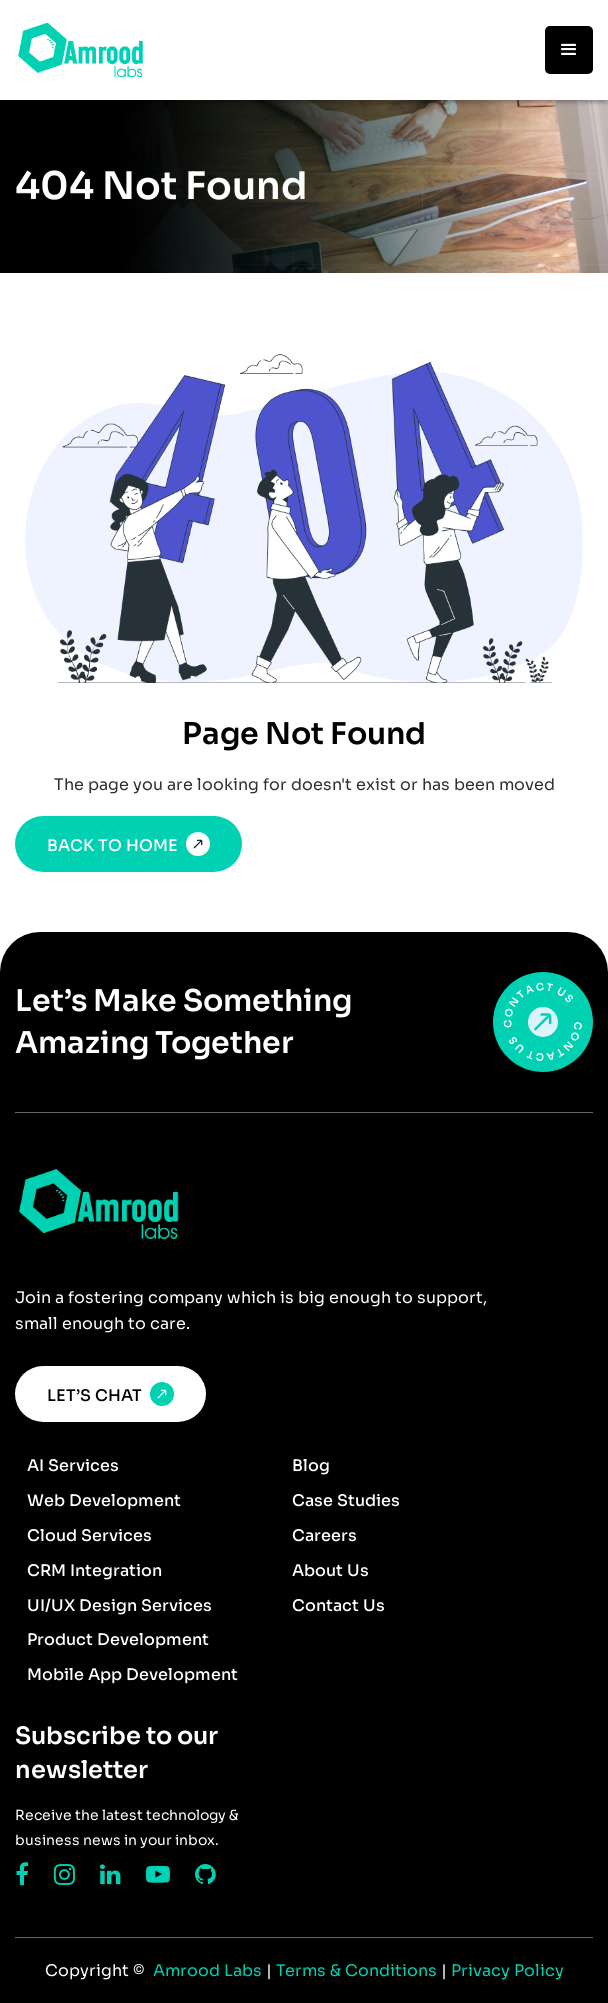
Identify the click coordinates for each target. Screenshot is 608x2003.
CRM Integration (94, 1570)
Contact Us (338, 1605)
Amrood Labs (205, 1970)
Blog (311, 1465)
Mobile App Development (132, 1674)
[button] (569, 50)
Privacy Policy (507, 1970)
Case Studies (346, 1500)
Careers (324, 1535)
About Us (330, 1570)
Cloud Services (89, 1535)
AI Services (73, 1465)
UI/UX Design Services (119, 1605)
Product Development (118, 1639)
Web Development (104, 1500)
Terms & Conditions (358, 1970)
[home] (80, 50)
